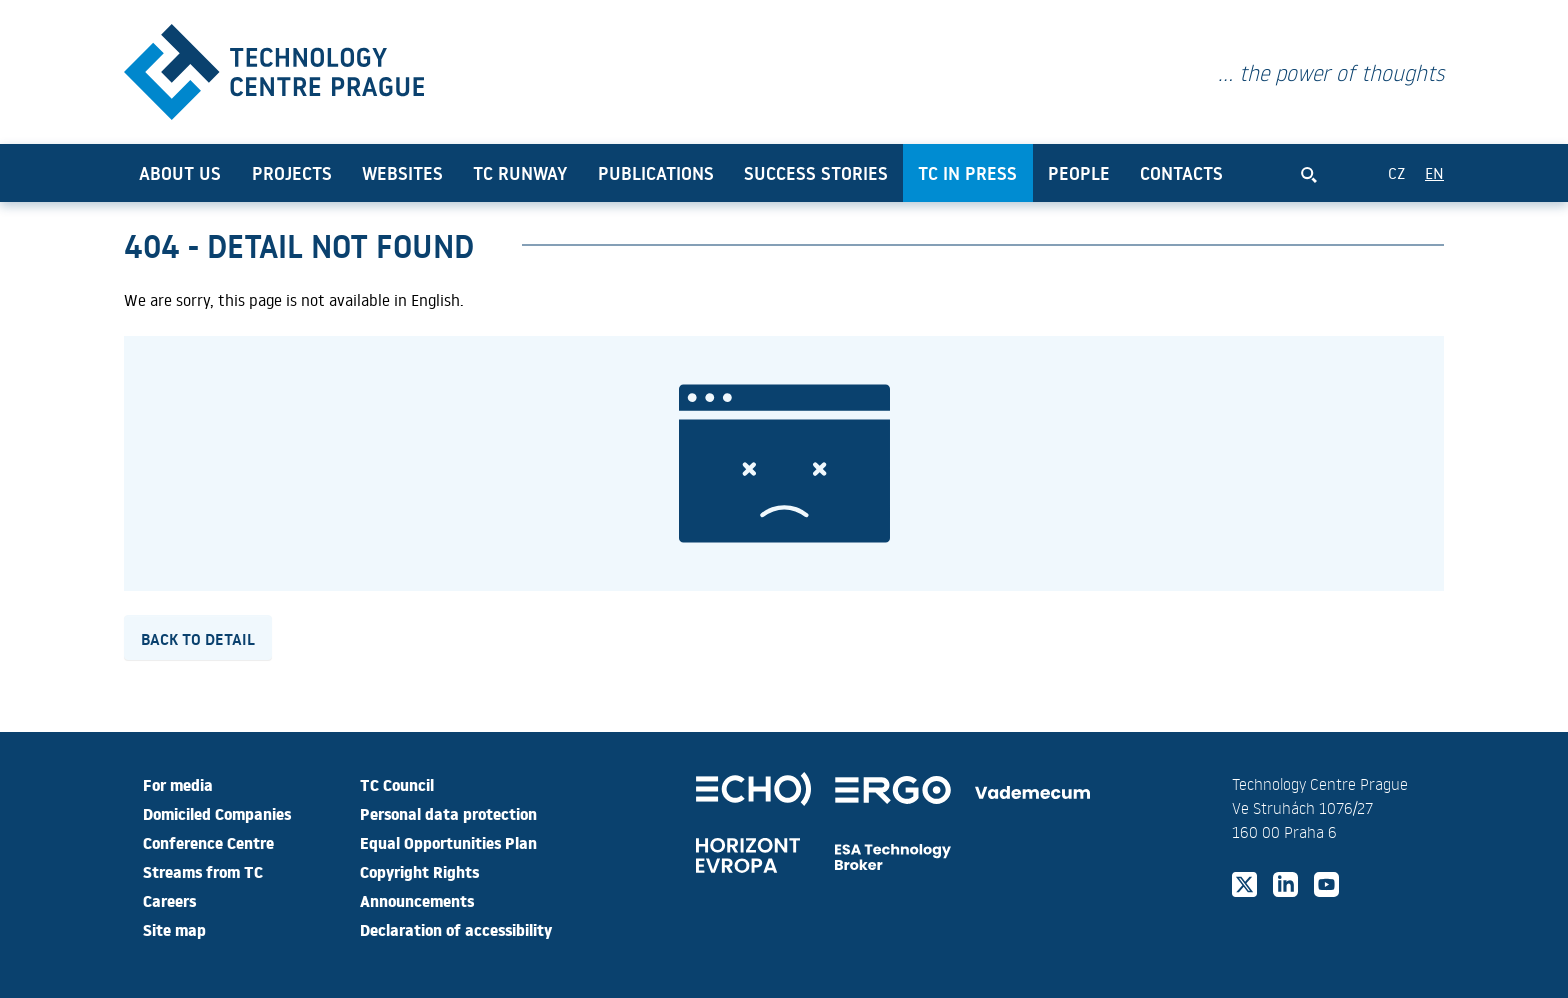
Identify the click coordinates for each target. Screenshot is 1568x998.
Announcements (417, 900)
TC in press (967, 173)
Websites (402, 173)
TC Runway (520, 173)
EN (1434, 172)
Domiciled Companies (217, 813)
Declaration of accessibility (456, 929)
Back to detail (198, 638)
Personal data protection (448, 813)
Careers (169, 900)
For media (178, 784)
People (1079, 173)
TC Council (397, 784)
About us (180, 173)
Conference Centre (208, 842)
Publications (656, 173)
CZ (1396, 172)
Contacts (1181, 173)
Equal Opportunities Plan (448, 842)
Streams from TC (203, 871)
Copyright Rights (419, 871)
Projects (292, 173)
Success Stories (816, 173)
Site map (174, 929)
